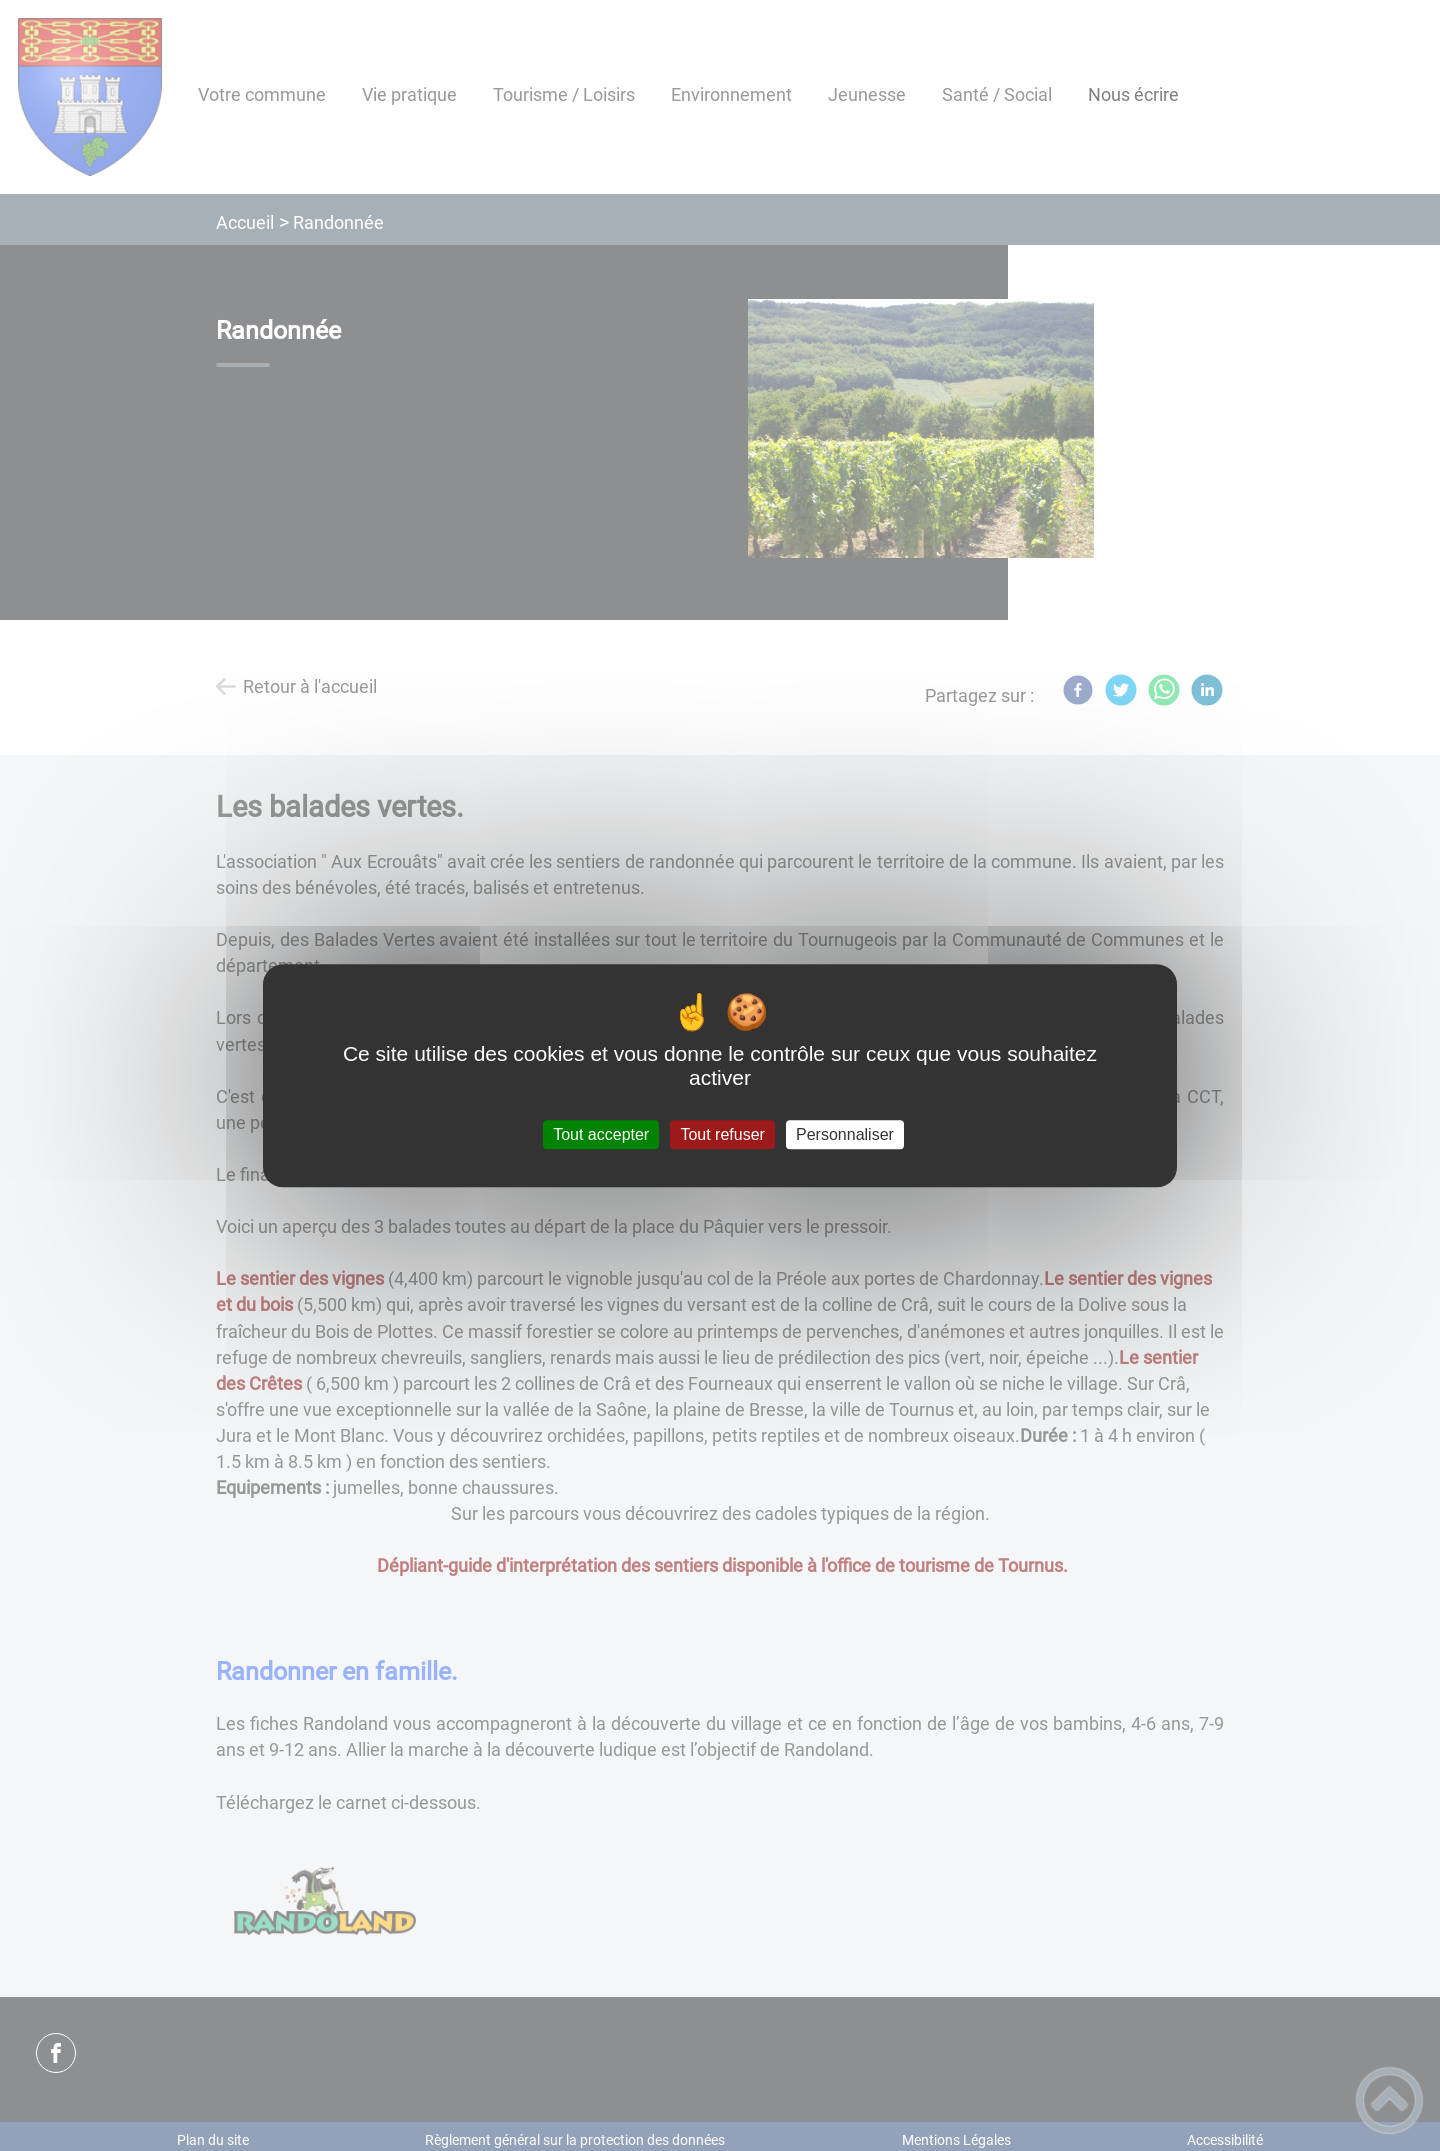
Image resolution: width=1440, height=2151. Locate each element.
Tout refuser (722, 1134)
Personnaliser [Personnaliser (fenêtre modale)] (845, 1134)
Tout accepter (601, 1134)
